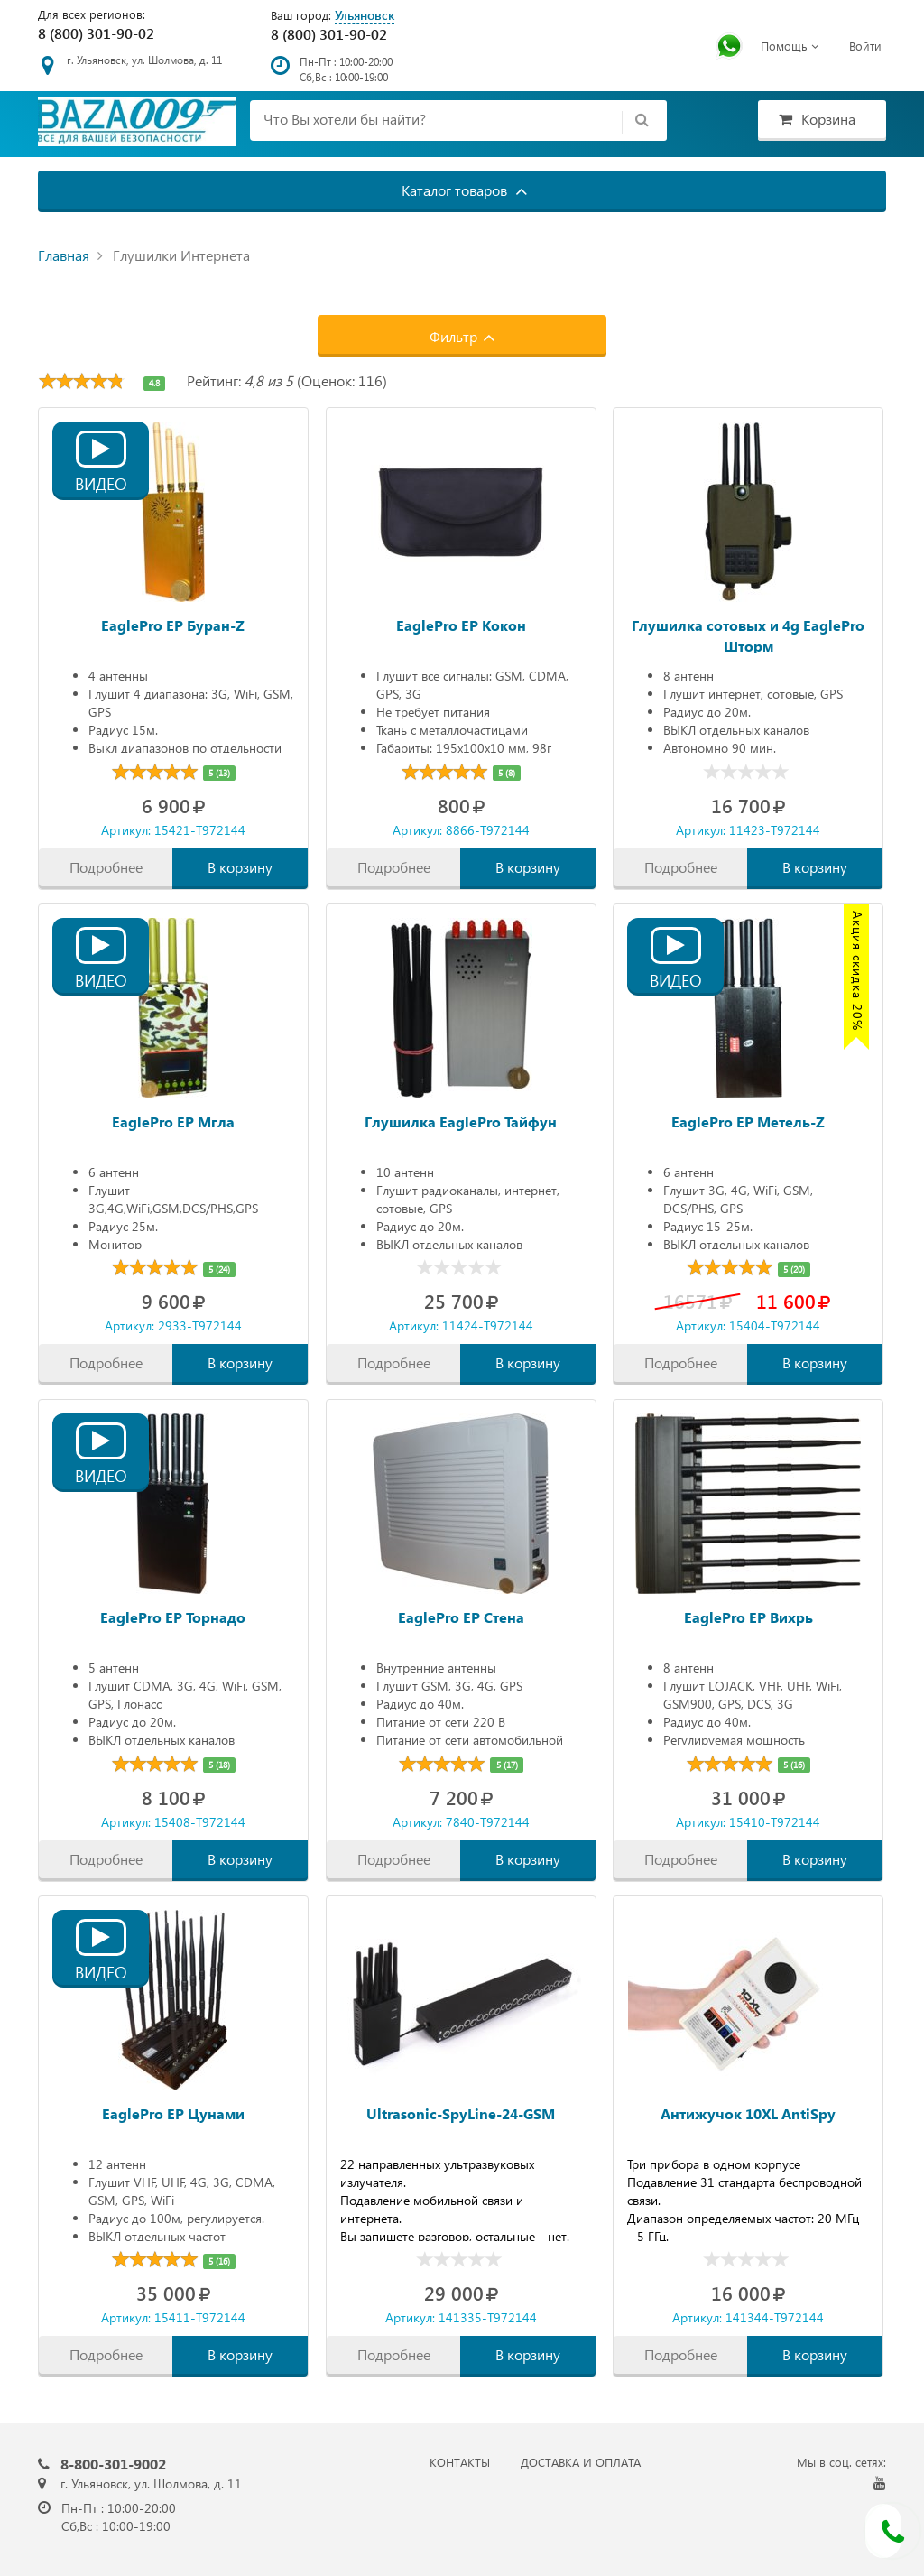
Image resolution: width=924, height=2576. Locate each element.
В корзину (240, 866)
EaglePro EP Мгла (173, 1121)
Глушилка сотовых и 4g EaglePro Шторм (748, 634)
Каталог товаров (465, 190)
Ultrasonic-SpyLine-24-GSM (460, 2113)
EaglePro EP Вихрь (748, 1617)
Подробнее (106, 866)
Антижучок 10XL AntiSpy (748, 2113)
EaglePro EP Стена (461, 1617)
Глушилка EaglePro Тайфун (461, 1121)
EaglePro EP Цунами (173, 2113)
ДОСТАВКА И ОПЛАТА (581, 2461)
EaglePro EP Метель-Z (748, 1121)
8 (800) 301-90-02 (96, 32)
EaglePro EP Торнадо (172, 1617)
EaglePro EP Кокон (461, 625)
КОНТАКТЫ (460, 2461)
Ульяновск (364, 14)
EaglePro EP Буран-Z (173, 625)
